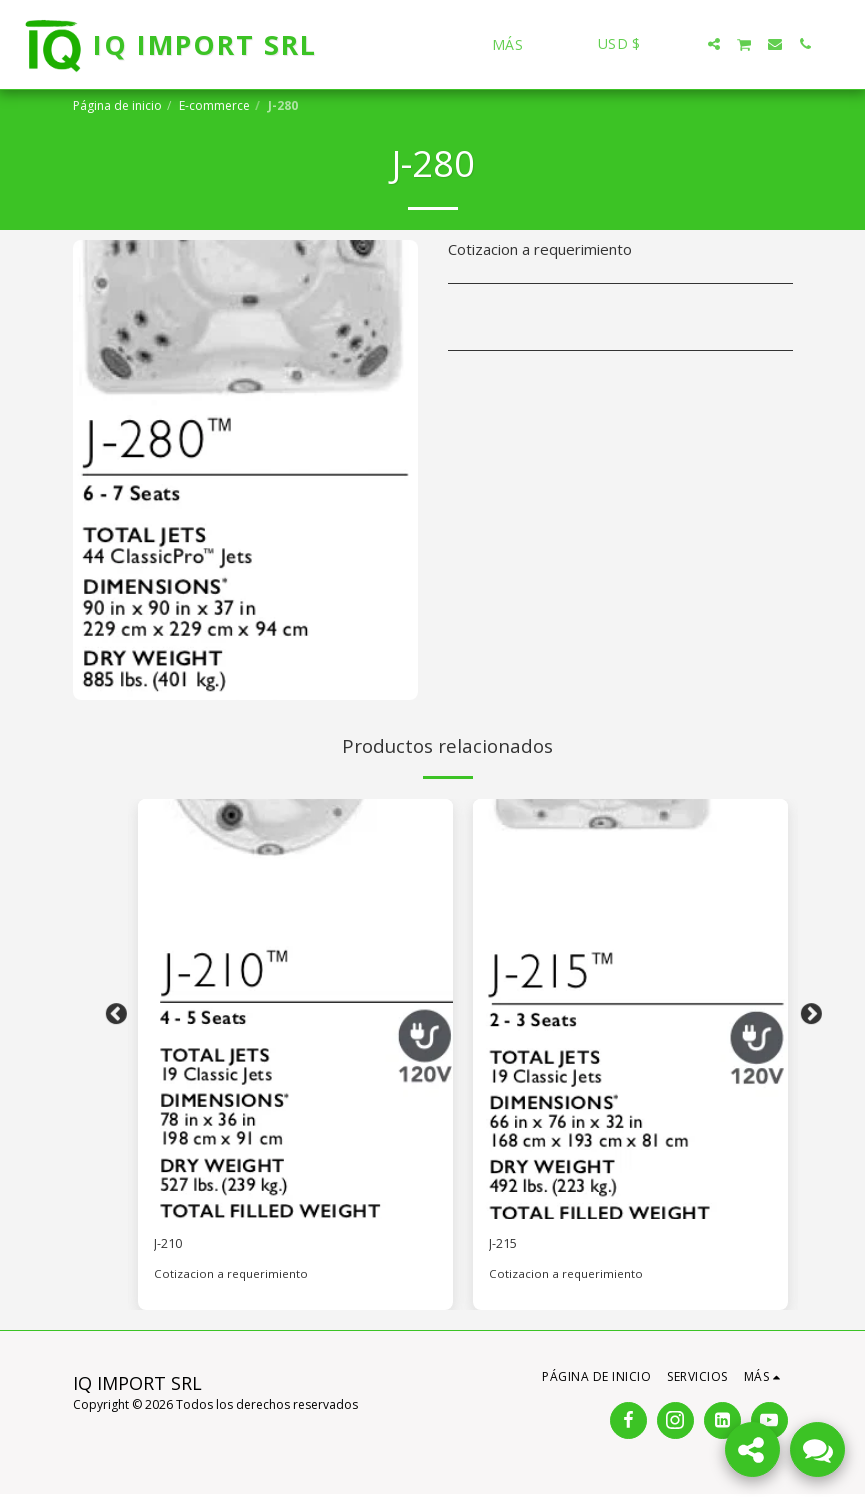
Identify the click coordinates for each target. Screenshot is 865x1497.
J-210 (172, 1246)
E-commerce (214, 105)
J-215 (507, 1246)
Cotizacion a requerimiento (231, 1277)
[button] (684, 44)
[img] (295, 1009)
